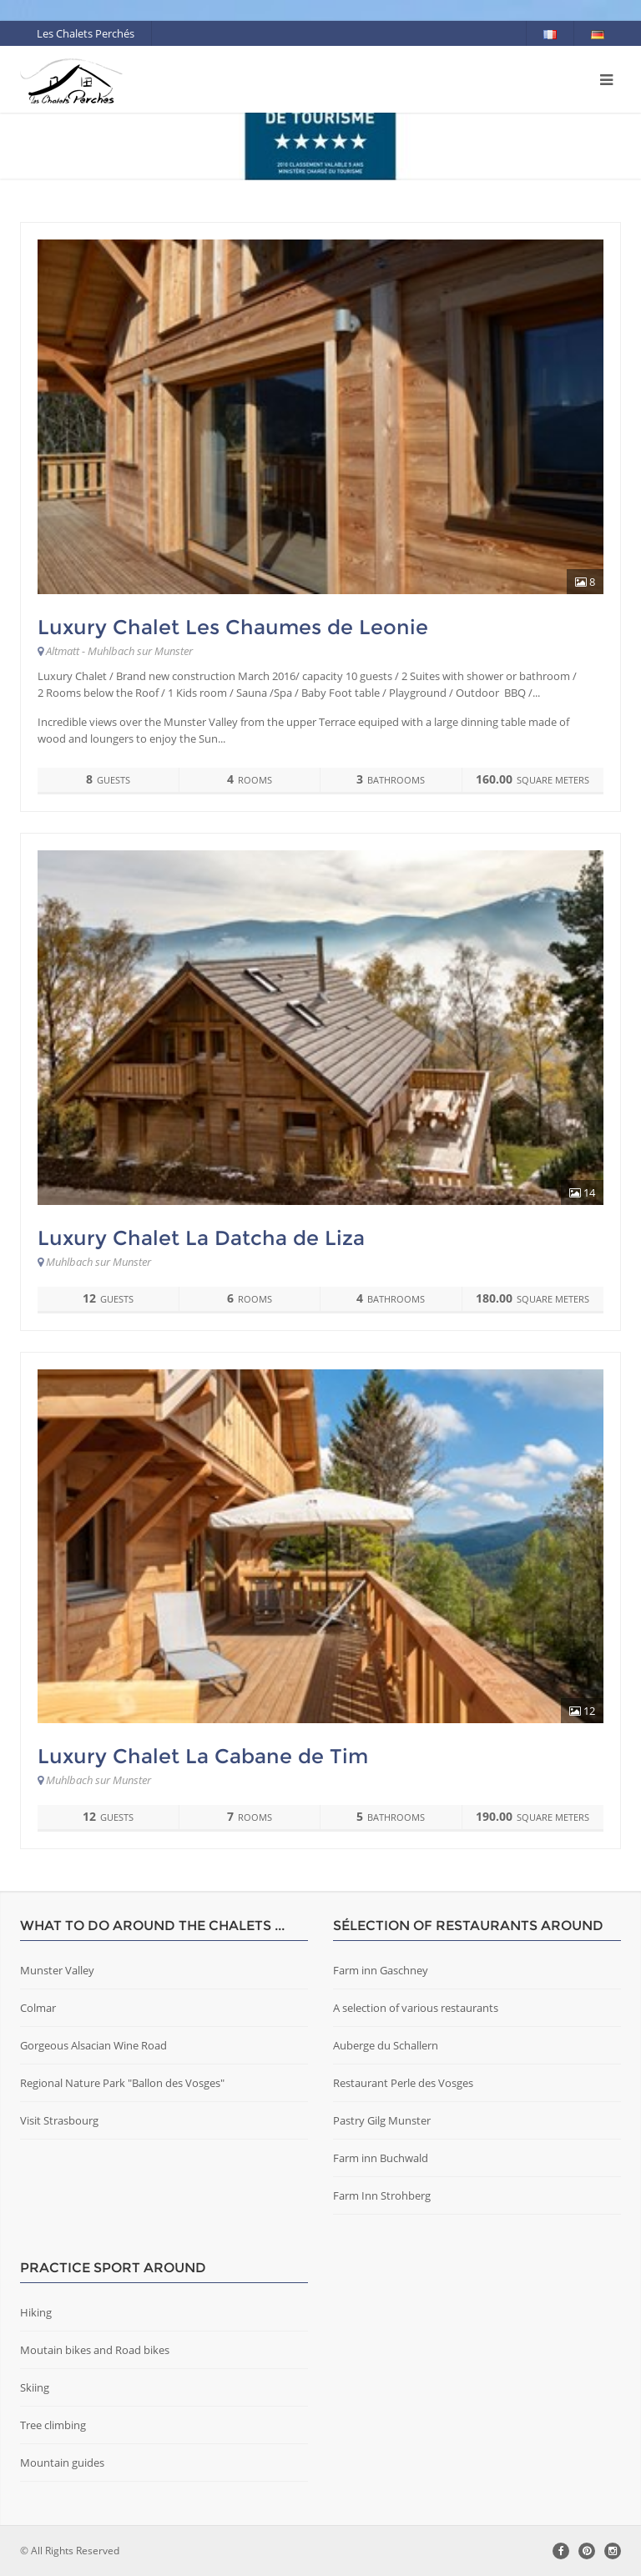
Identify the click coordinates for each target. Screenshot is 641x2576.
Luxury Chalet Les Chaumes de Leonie (233, 627)
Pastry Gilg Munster (382, 2120)
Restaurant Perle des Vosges (403, 2082)
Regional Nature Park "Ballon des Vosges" (122, 2082)
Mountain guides (62, 2462)
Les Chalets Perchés (85, 33)
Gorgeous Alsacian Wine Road (93, 2045)
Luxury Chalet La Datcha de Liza (201, 1238)
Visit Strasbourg (59, 2120)
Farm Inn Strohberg (382, 2195)
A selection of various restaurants (415, 2007)
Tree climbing (53, 2424)
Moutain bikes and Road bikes (94, 2349)
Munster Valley (57, 1970)
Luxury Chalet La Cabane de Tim (203, 1756)
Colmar (38, 2007)
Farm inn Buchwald (380, 2157)
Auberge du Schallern (385, 2045)
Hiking (36, 2312)
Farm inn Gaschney (380, 1970)
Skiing (34, 2387)
